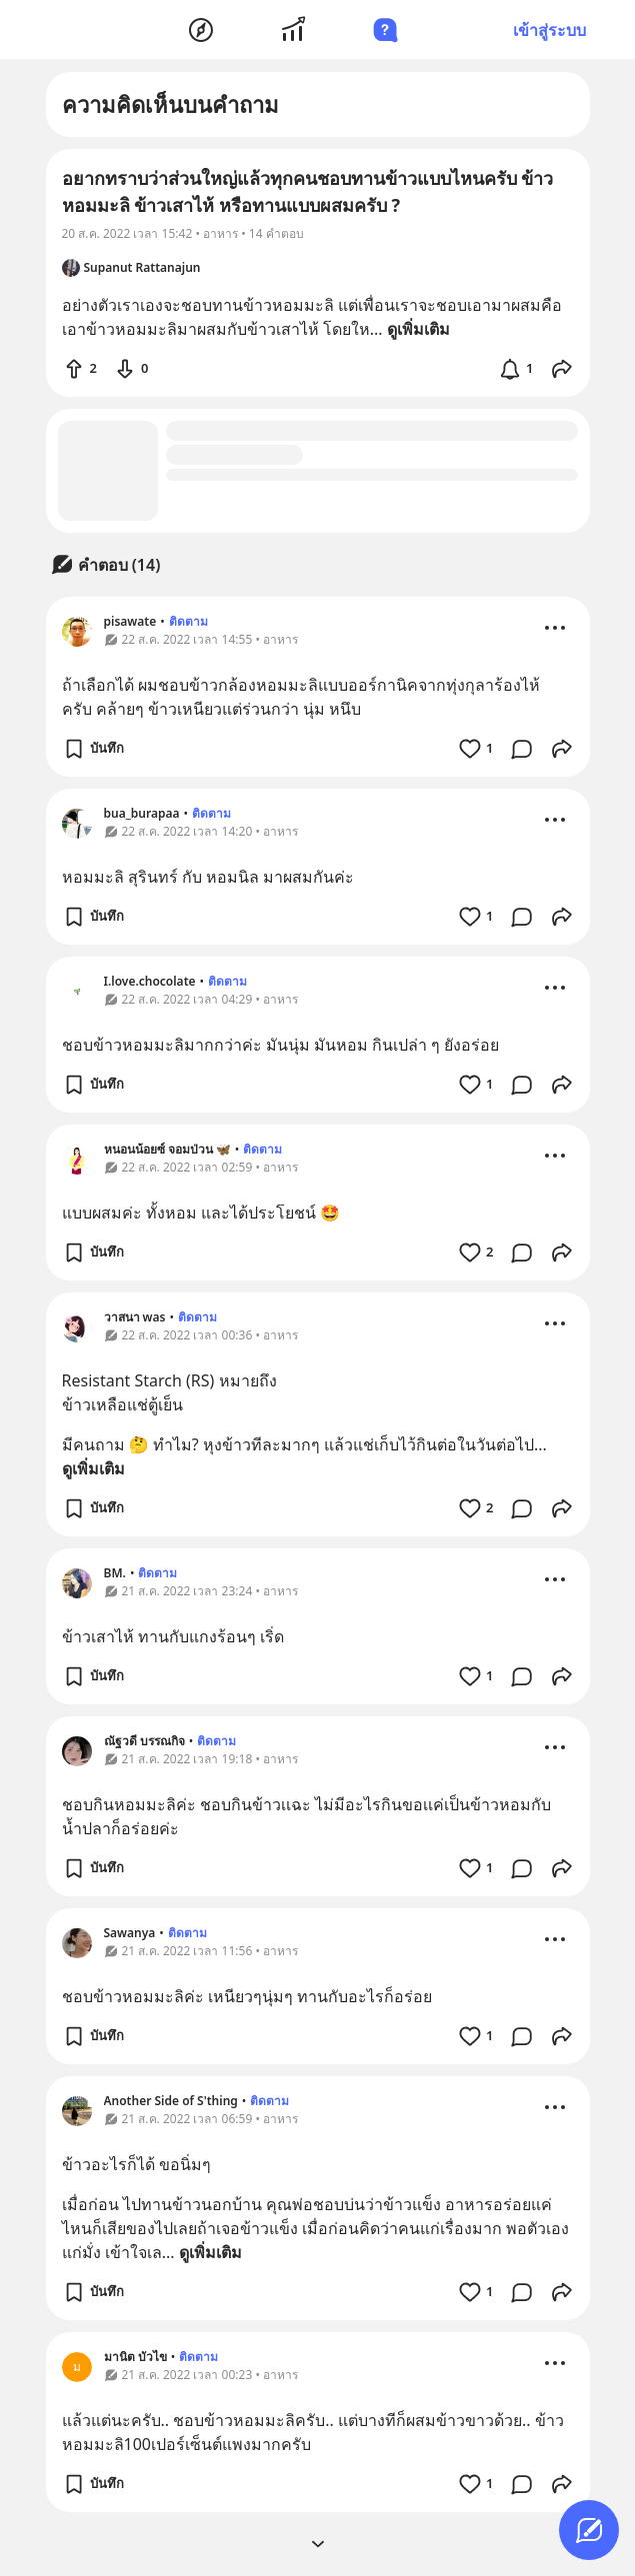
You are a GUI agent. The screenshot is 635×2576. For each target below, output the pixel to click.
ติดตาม (188, 621)
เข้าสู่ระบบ (549, 30)
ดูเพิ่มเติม (93, 1468)
